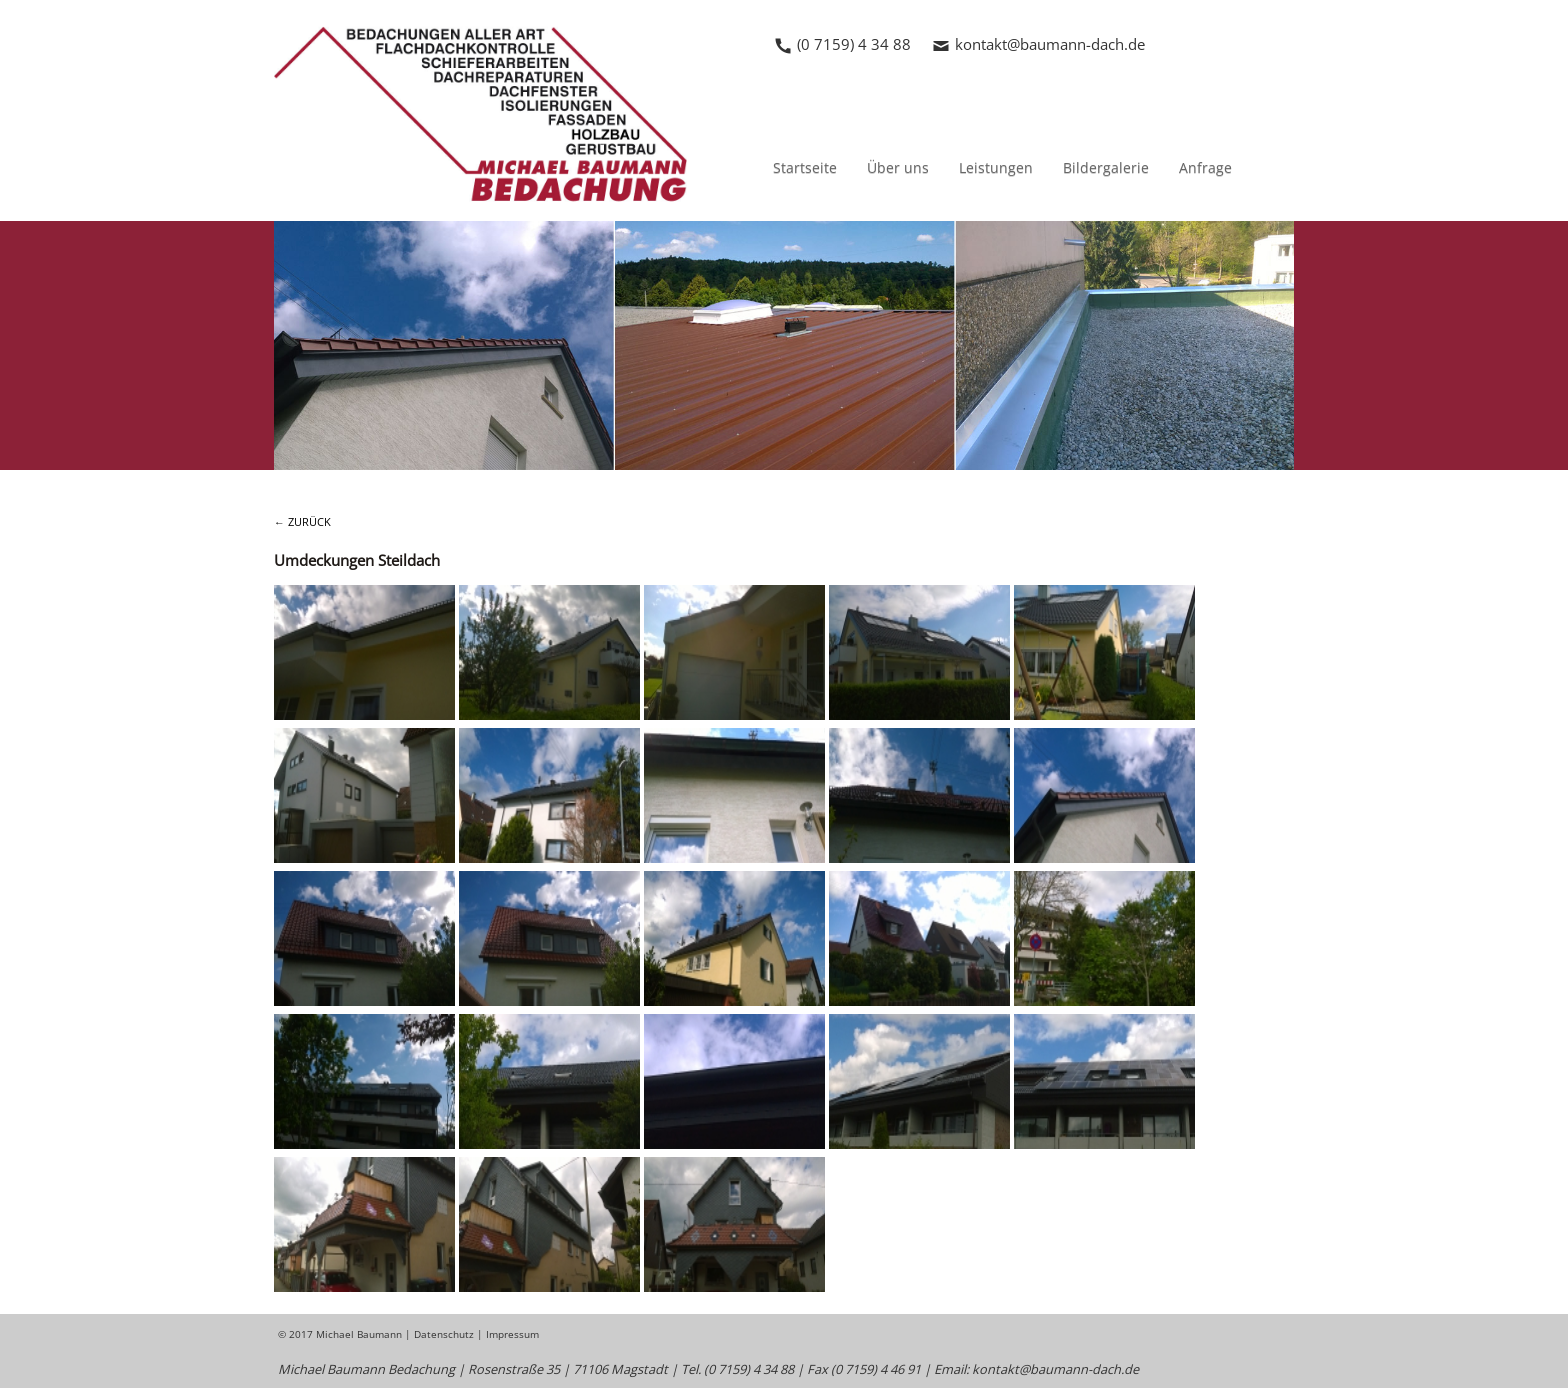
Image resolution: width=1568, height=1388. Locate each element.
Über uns (898, 167)
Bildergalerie (1106, 167)
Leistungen (996, 167)
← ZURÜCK (302, 522)
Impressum (512, 1334)
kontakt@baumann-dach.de (1050, 44)
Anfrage (1205, 167)
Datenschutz (444, 1334)
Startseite (805, 167)
